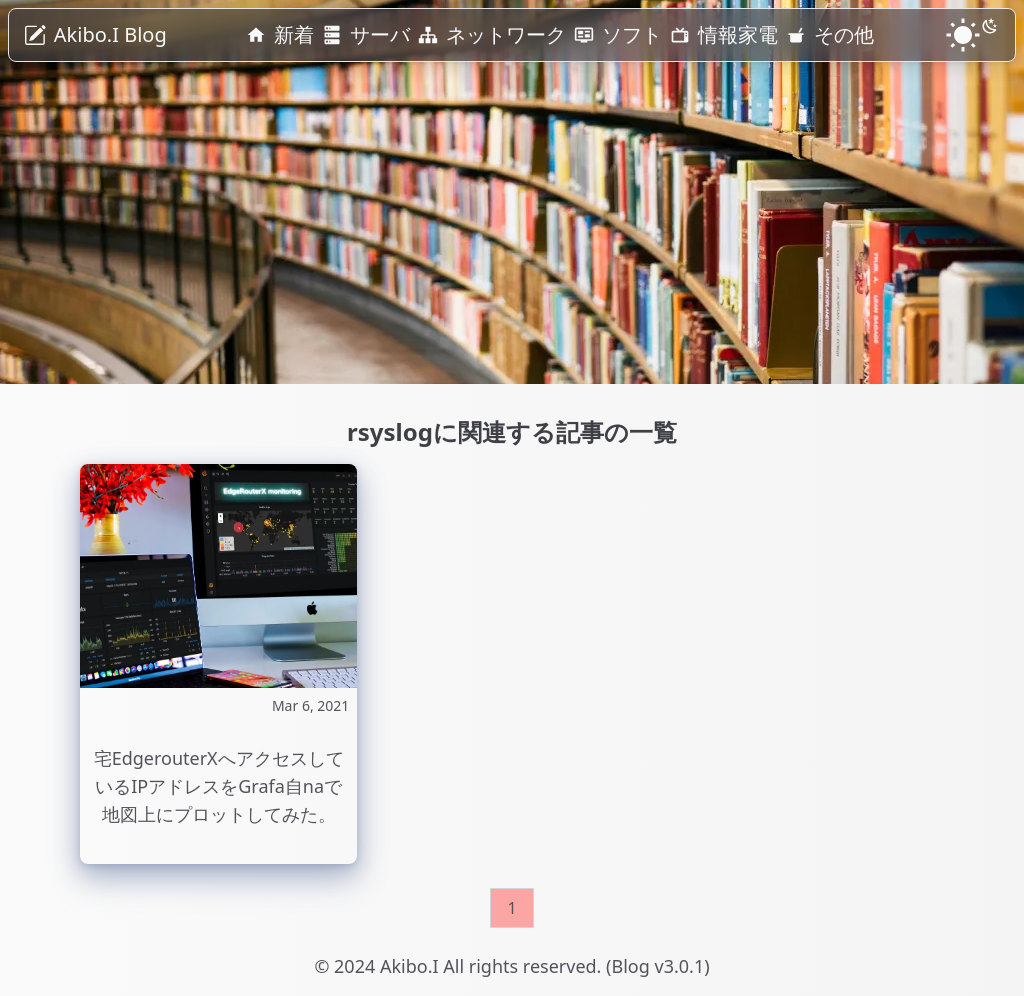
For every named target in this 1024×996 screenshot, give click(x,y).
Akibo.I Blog (110, 34)
